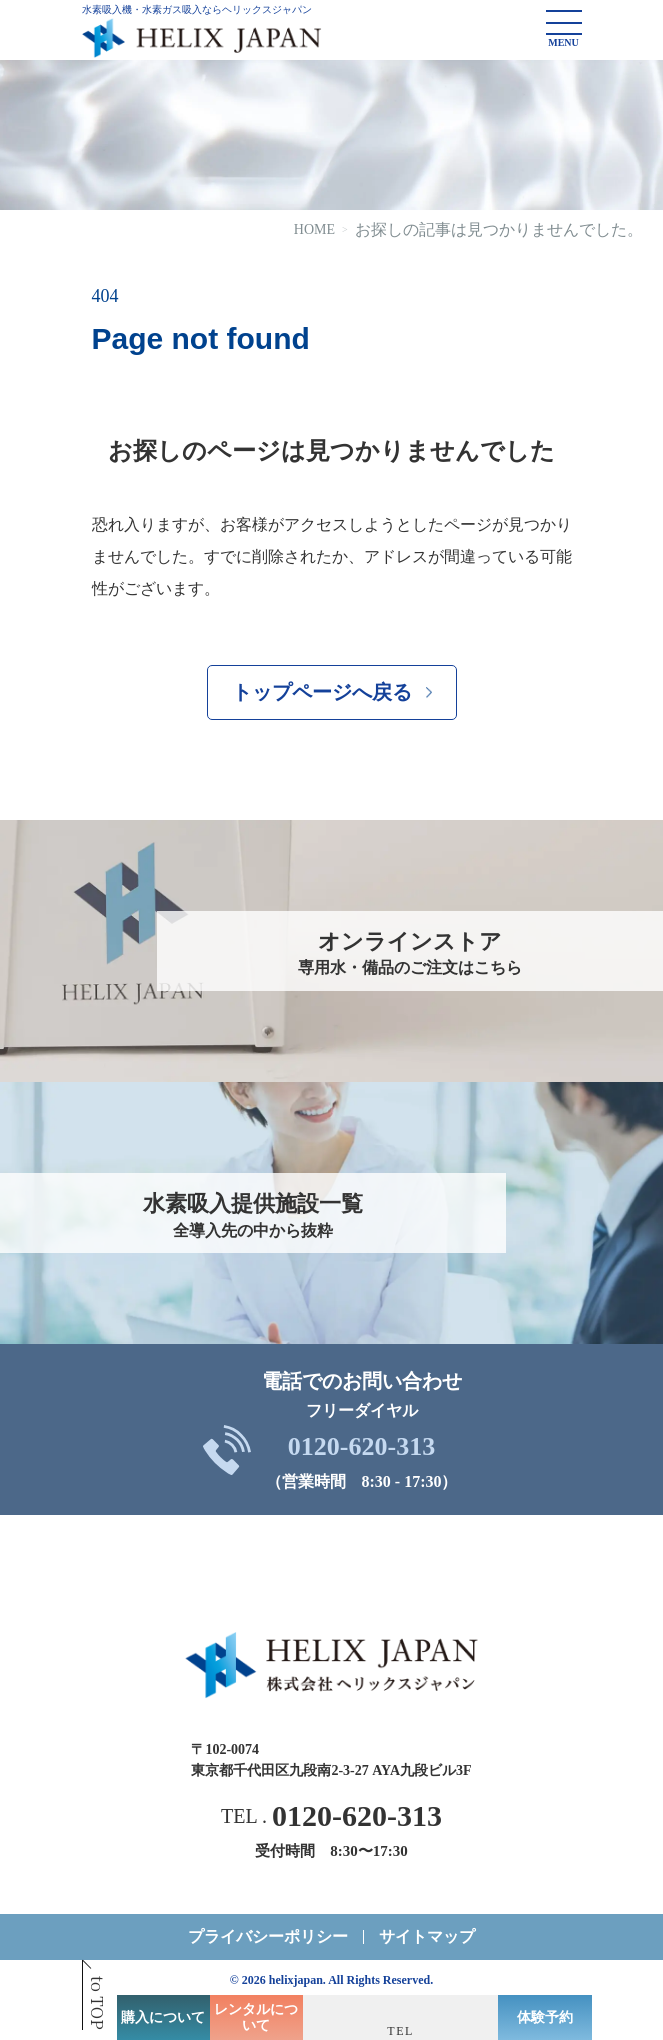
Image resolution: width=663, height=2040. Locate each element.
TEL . (331, 1816)
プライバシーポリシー (268, 1937)
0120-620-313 (361, 1447)
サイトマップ (427, 1937)
